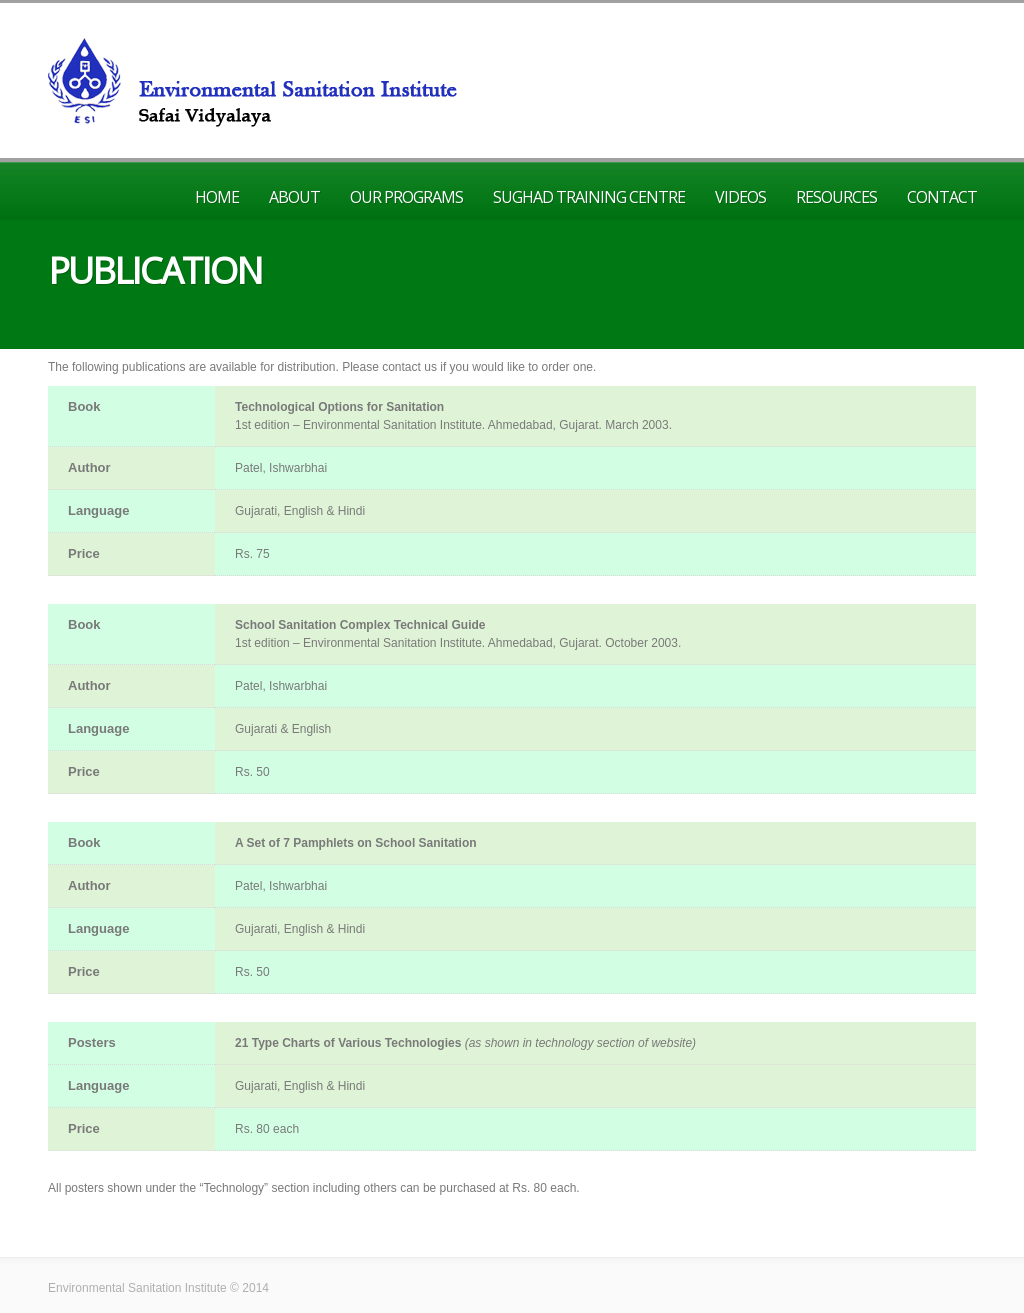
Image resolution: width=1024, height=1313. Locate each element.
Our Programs (406, 197)
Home (217, 197)
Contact (942, 197)
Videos (740, 197)
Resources (836, 197)
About (294, 197)
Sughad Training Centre (589, 197)
